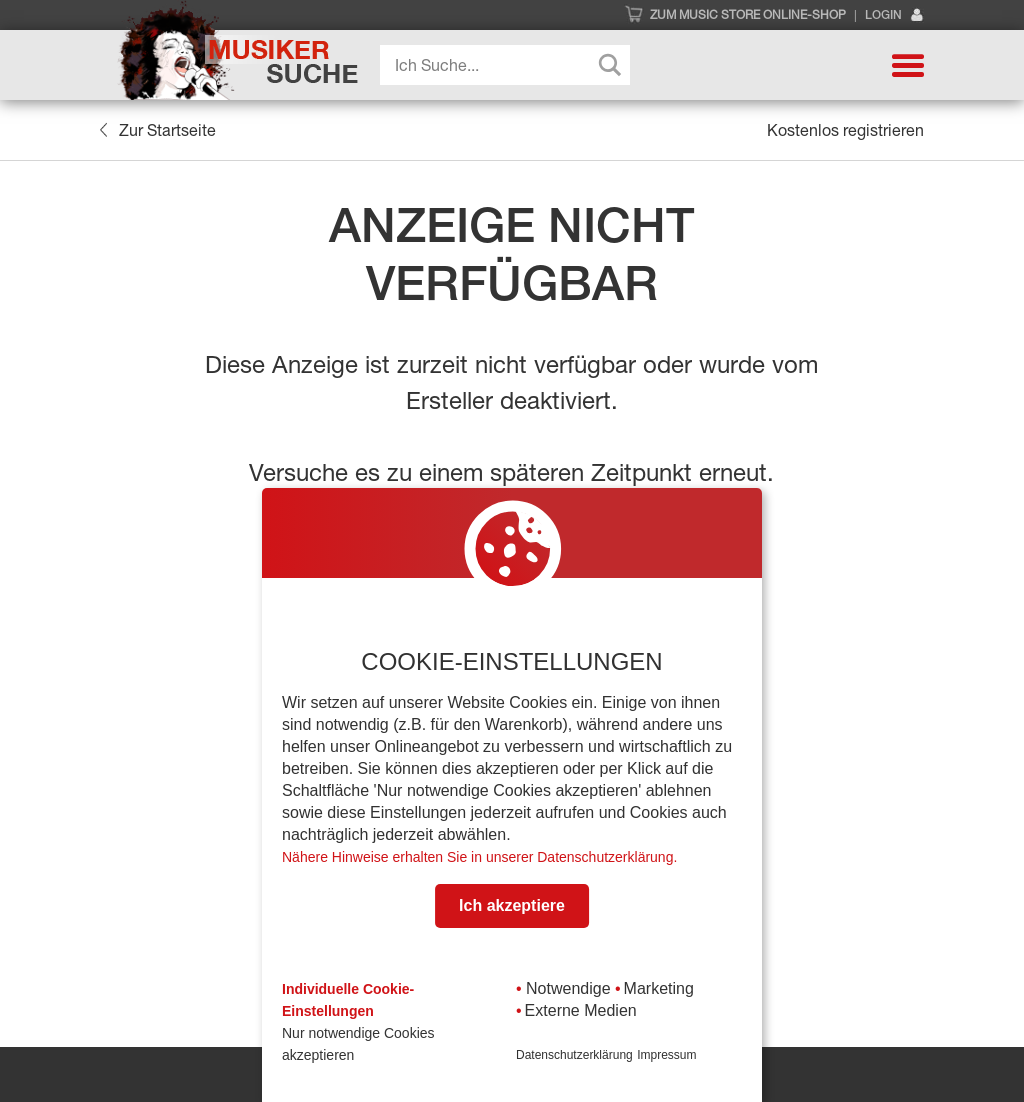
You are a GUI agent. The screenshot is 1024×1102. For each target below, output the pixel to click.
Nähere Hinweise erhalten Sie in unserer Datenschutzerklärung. (479, 857)
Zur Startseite (157, 130)
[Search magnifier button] (610, 65)
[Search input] (510, 65)
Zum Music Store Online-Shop (748, 15)
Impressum (666, 1055)
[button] (908, 65)
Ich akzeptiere (512, 905)
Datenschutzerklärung (574, 1055)
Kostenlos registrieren (845, 130)
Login (894, 15)
